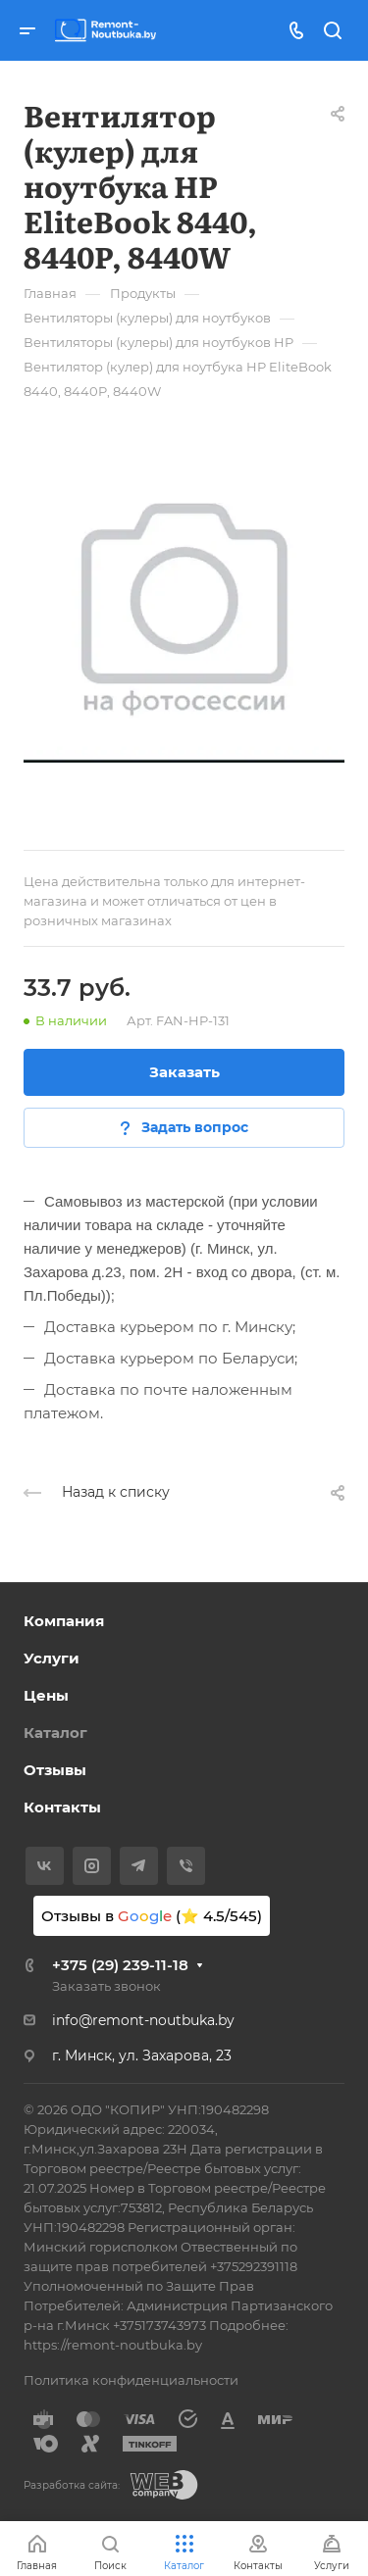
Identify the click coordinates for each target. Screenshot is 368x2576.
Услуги (51, 1658)
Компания (64, 1620)
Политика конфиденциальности (131, 2380)
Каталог (55, 1732)
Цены (46, 1695)
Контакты (62, 1807)
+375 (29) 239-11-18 (120, 1965)
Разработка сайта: (72, 2485)
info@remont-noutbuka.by (143, 2020)
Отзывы (55, 1769)
